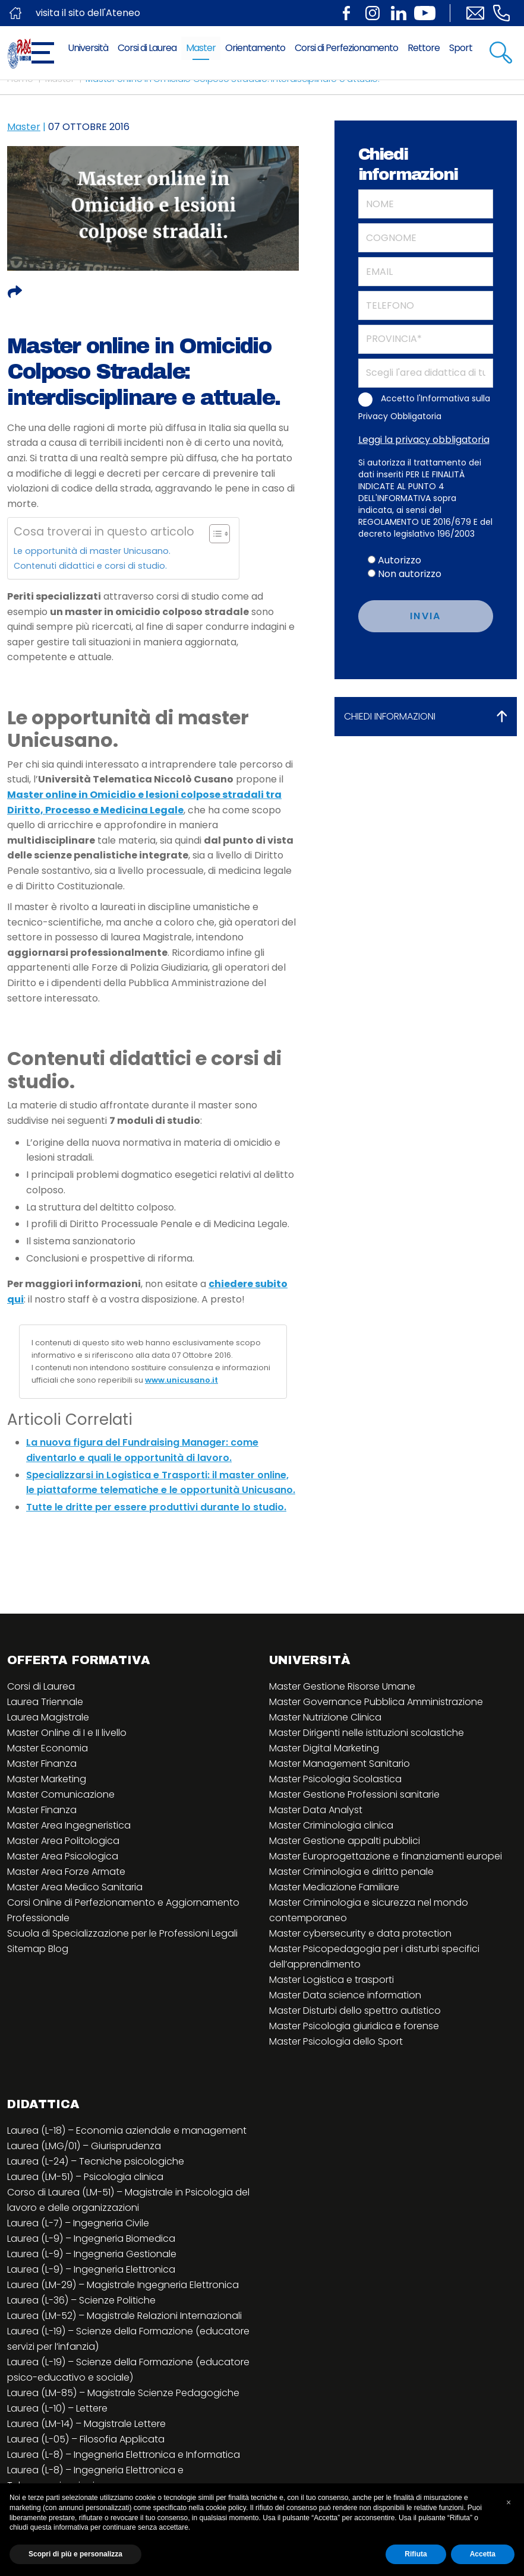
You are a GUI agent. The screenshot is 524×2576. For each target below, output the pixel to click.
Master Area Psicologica (62, 1856)
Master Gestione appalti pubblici (344, 1841)
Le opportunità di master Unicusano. (92, 551)
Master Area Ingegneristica (69, 1825)
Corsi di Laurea (147, 48)
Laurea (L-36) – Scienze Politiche (81, 2300)
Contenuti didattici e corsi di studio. (90, 566)
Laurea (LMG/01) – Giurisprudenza (84, 2146)
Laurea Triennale (45, 1702)
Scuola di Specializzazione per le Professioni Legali (122, 1933)
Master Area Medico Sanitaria (75, 1887)
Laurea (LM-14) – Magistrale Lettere (86, 2424)
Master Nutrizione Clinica (325, 1717)
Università (88, 48)
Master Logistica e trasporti (331, 1979)
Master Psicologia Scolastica (335, 1779)
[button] (508, 2502)
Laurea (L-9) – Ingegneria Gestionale (91, 2254)
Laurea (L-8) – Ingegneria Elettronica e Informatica (123, 2454)
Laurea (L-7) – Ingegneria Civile (78, 2223)
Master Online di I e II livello (67, 1732)
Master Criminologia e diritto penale (351, 1871)
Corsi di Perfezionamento (346, 48)
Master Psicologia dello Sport (336, 2041)
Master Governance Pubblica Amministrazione (376, 1702)
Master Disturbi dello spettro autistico (355, 2010)
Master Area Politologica (63, 1841)
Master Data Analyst (315, 1810)
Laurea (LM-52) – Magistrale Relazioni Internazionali (124, 2315)
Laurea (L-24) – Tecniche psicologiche (95, 2161)
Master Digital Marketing (324, 1748)
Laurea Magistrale (48, 1717)
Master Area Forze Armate (66, 1871)
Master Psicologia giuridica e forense (354, 2026)
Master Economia (47, 1748)
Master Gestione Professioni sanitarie (354, 1794)
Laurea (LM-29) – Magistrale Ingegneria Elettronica (123, 2285)
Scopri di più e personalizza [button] (75, 2554)
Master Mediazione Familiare (334, 1887)
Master (201, 48)
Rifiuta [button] (416, 2554)
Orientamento (255, 48)
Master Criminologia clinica (331, 1825)
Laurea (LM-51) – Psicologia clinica (85, 2177)
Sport (460, 48)
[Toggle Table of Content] (213, 534)
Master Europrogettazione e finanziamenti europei (385, 1856)
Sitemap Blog (37, 1949)
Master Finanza (42, 1763)
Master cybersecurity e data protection (360, 1933)
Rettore (424, 48)
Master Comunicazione (61, 1794)
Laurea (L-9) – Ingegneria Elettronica (91, 2269)
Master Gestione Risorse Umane (342, 1686)
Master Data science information (345, 1995)
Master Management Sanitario (339, 1763)
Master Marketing (46, 1779)
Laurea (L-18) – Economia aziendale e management (127, 2130)
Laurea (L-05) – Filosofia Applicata (86, 2439)
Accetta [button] (482, 2554)
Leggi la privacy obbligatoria (424, 439)
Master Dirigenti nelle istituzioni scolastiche (366, 1732)
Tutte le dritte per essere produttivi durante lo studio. (156, 1507)
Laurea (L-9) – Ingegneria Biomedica (91, 2238)
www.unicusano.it (181, 1380)
